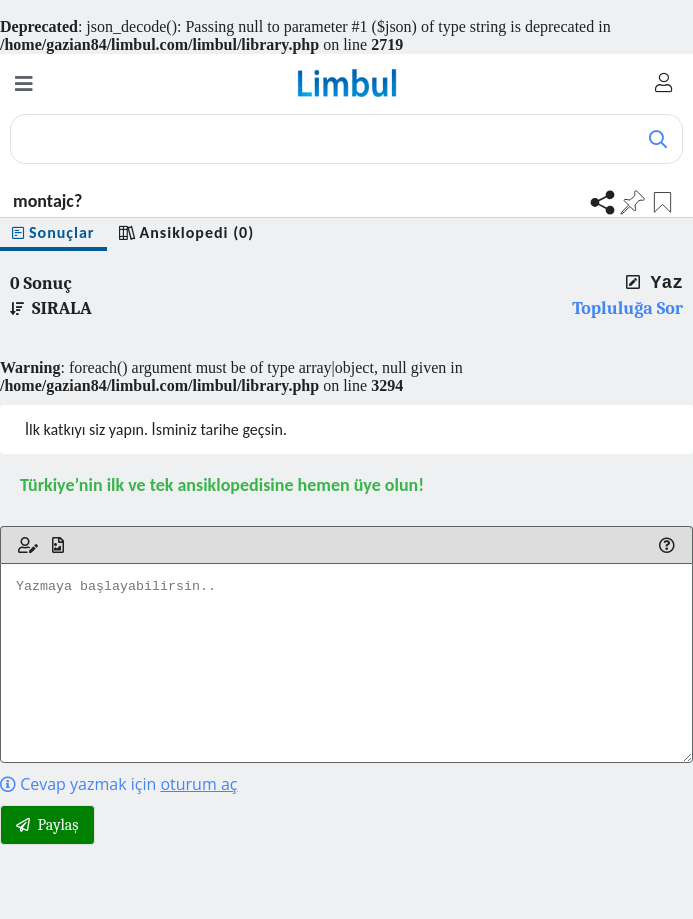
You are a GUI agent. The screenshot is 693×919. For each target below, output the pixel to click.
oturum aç (198, 784)
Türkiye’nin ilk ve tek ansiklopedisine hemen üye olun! (222, 485)
